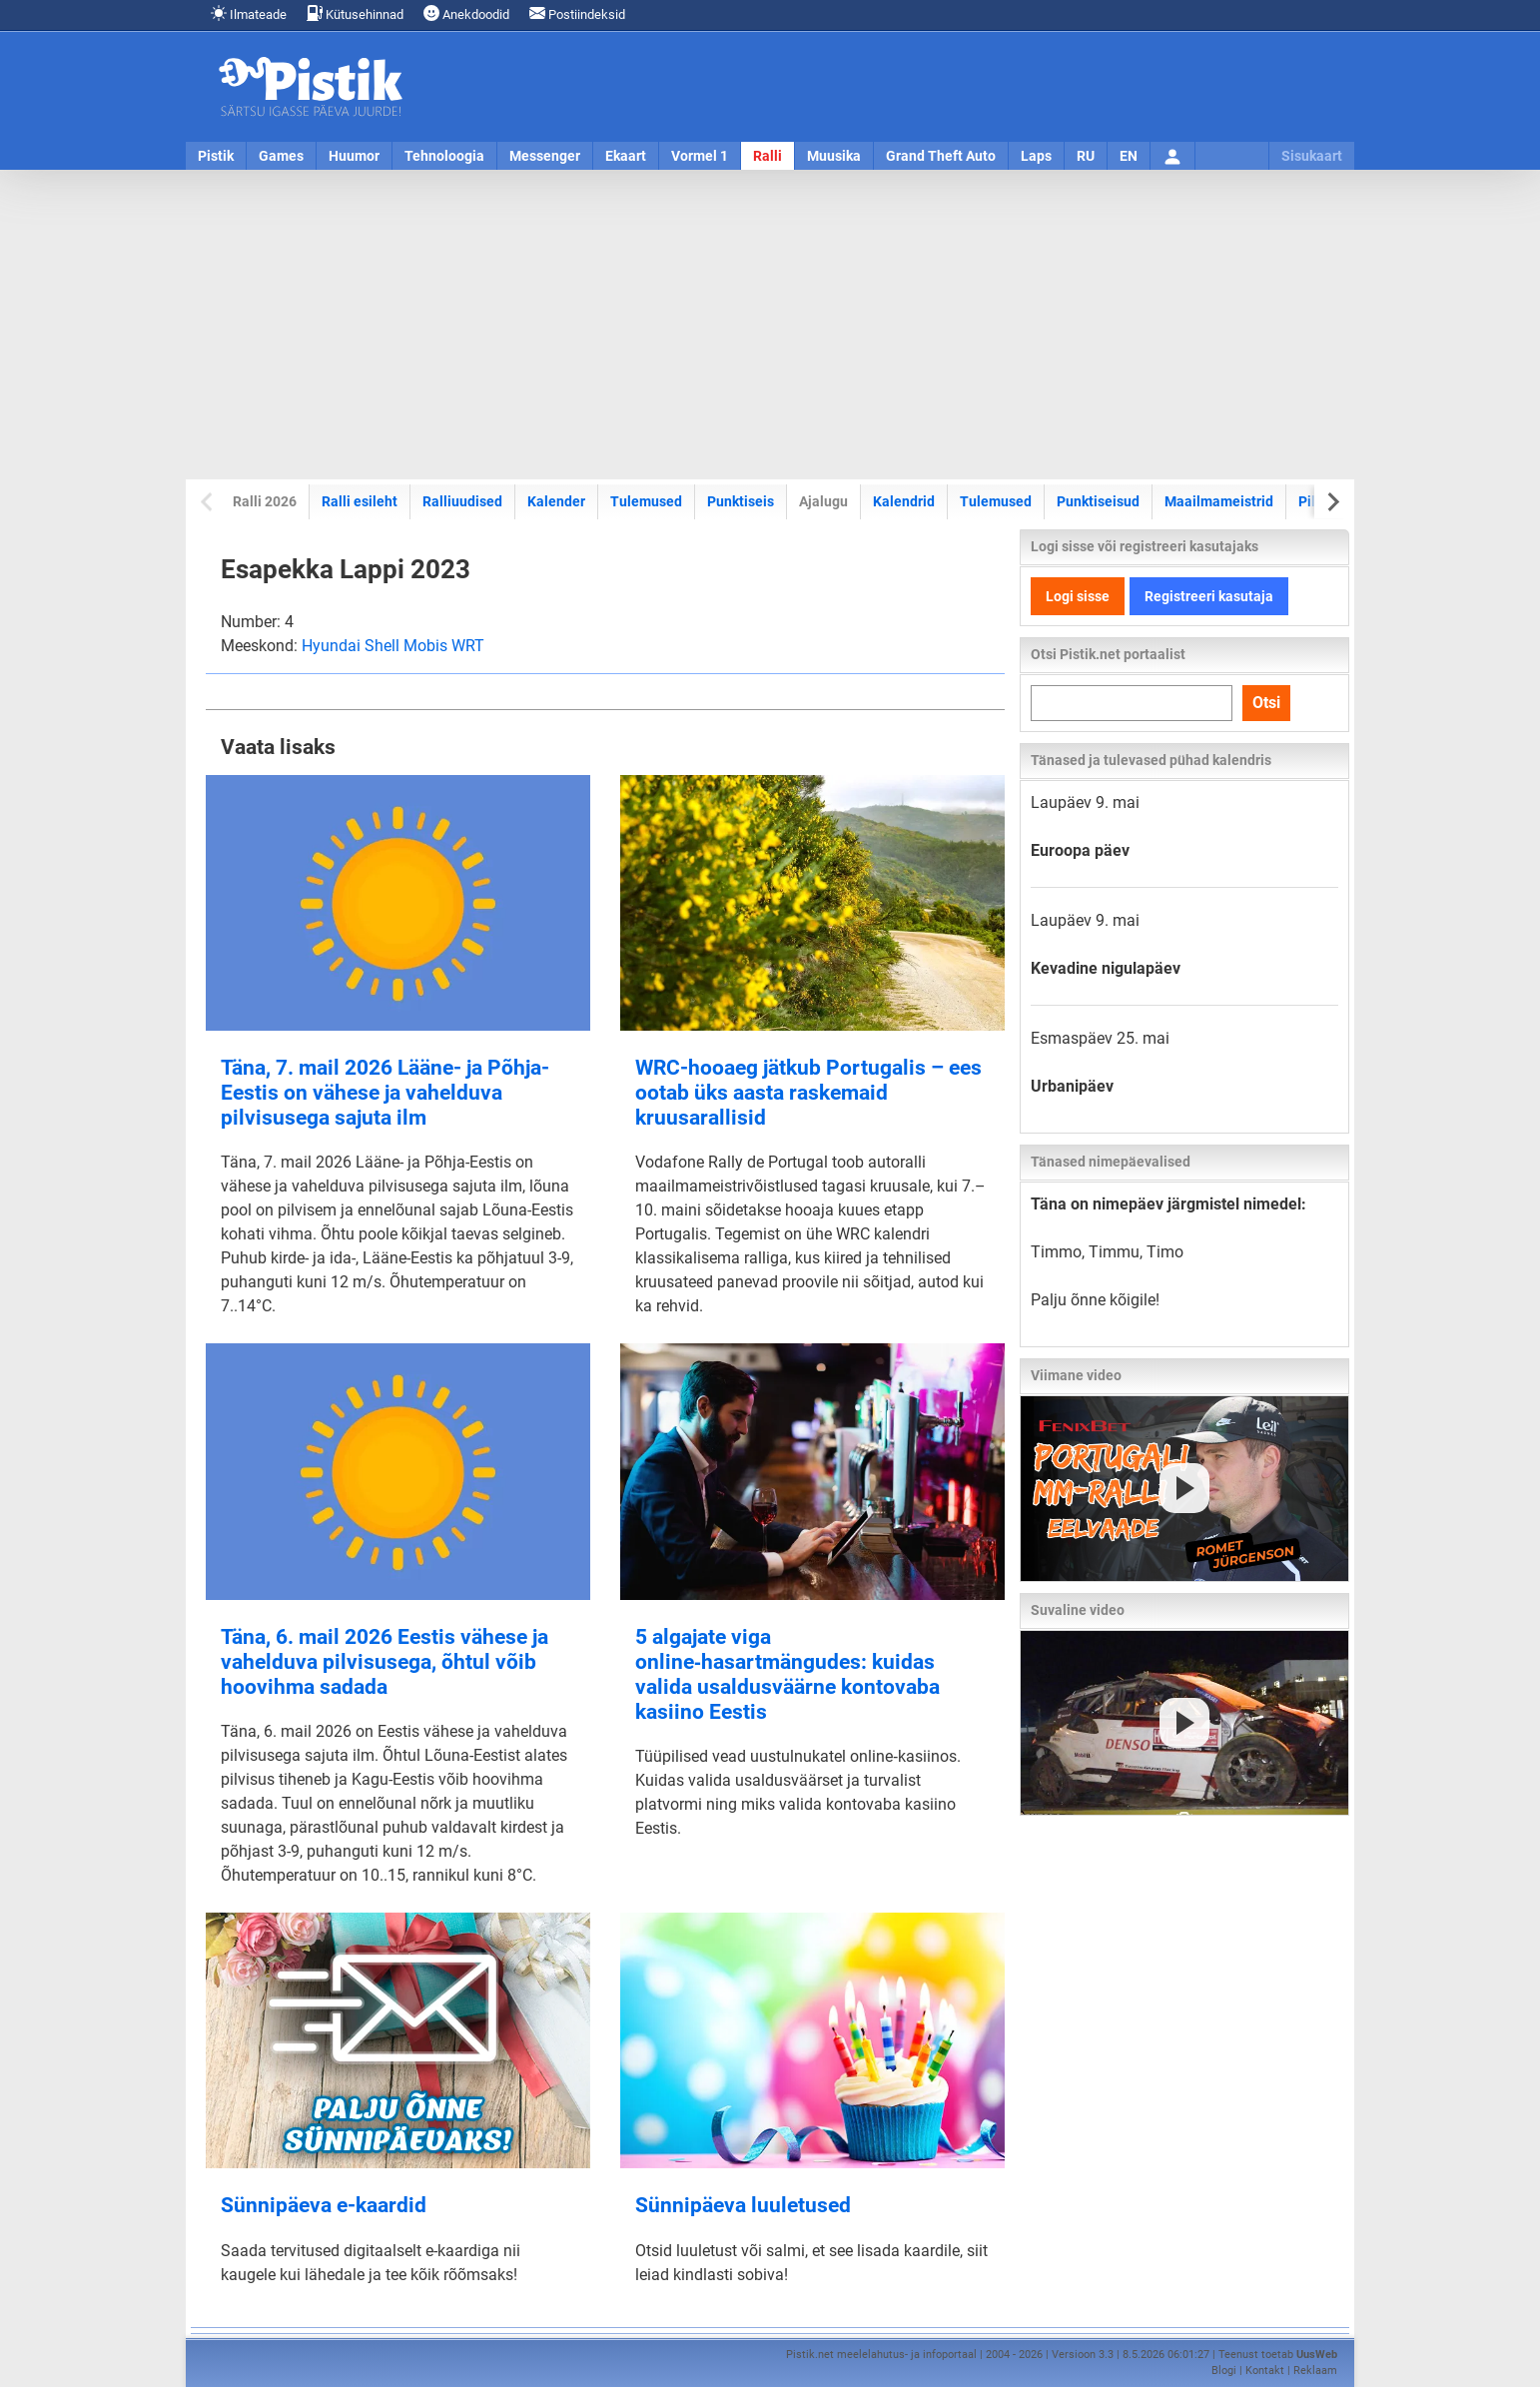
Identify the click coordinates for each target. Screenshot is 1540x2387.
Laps (1036, 156)
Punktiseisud (1098, 501)
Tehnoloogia (444, 156)
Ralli (767, 156)
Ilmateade (249, 13)
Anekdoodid (466, 13)
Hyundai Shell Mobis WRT (393, 645)
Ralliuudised (462, 501)
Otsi (1266, 702)
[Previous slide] (208, 501)
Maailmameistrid (1218, 501)
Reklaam (1315, 2370)
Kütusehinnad (355, 13)
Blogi (1223, 2370)
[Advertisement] (770, 324)
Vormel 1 (699, 156)
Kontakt (1264, 2370)
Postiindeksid (577, 13)
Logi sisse (1078, 596)
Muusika (834, 156)
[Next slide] (1331, 501)
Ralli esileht (359, 501)
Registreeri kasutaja (1209, 596)
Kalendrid (904, 501)
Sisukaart (1311, 156)
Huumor (354, 156)
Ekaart (625, 156)
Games (281, 156)
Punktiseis (740, 501)
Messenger (544, 156)
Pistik (216, 156)
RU (1086, 156)
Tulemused (646, 501)
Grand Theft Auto (941, 156)
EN (1129, 156)
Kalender (556, 501)
